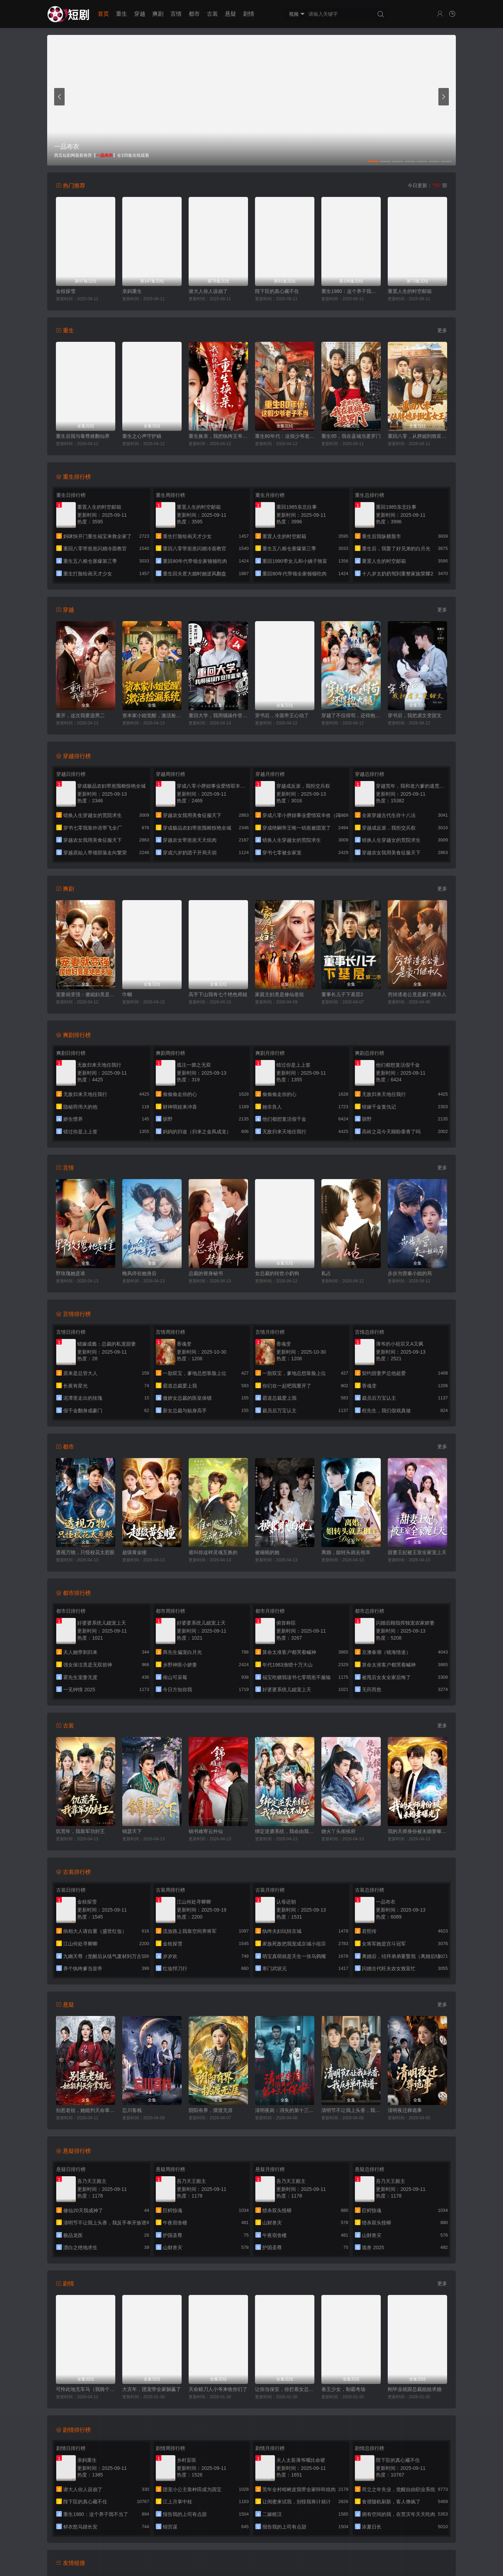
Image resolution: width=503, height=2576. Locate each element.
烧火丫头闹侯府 (338, 1831)
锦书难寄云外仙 (206, 1831)
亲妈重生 (132, 291)
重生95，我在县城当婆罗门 (351, 436)
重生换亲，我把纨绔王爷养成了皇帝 (218, 436)
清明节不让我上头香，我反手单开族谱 (351, 2110)
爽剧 (157, 14)
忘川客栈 (132, 2110)
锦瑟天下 (132, 1831)
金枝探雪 (65, 291)
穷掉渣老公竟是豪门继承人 (417, 994)
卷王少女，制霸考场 (343, 2389)
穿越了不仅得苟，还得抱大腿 (351, 715)
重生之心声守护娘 (141, 436)
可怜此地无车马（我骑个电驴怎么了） (85, 2389)
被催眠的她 (267, 1552)
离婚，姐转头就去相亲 (345, 1552)
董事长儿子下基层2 (342, 994)
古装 (212, 14)
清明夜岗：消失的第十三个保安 (284, 2110)
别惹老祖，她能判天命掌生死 (85, 2110)
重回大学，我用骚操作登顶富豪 (218, 715)
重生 (121, 14)
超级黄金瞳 (134, 1552)
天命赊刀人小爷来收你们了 (218, 2389)
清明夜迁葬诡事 (405, 2110)
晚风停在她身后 (139, 1273)
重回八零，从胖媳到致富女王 (417, 436)
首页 (103, 14)
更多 (442, 330)
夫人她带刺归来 (80, 1652)
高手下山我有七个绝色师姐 (218, 994)
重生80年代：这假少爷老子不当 (284, 436)
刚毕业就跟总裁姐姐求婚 (415, 2389)
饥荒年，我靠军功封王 (80, 1831)
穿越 (139, 14)
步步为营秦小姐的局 (410, 1273)
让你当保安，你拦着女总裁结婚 (284, 2389)
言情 (176, 14)
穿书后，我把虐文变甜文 (415, 715)
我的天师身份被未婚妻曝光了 (417, 1831)
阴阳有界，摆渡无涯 (211, 2110)
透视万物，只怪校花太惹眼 (85, 1552)
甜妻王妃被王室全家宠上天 (417, 1552)
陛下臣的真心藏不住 (277, 291)
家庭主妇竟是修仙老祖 (279, 994)
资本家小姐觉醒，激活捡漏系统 (152, 715)
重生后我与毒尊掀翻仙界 (83, 436)
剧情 (248, 14)
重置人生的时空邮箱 (410, 291)
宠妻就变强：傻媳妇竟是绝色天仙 (85, 994)
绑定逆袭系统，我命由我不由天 (284, 1831)
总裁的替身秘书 (206, 1273)
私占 (326, 1273)
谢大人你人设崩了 (208, 291)
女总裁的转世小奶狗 (277, 1273)
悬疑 (230, 14)
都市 (194, 14)
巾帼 (127, 994)
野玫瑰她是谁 (70, 1273)
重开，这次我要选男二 (80, 715)
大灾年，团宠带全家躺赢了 (151, 2389)
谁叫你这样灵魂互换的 (213, 1552)
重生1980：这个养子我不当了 (351, 291)
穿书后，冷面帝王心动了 (282, 715)
